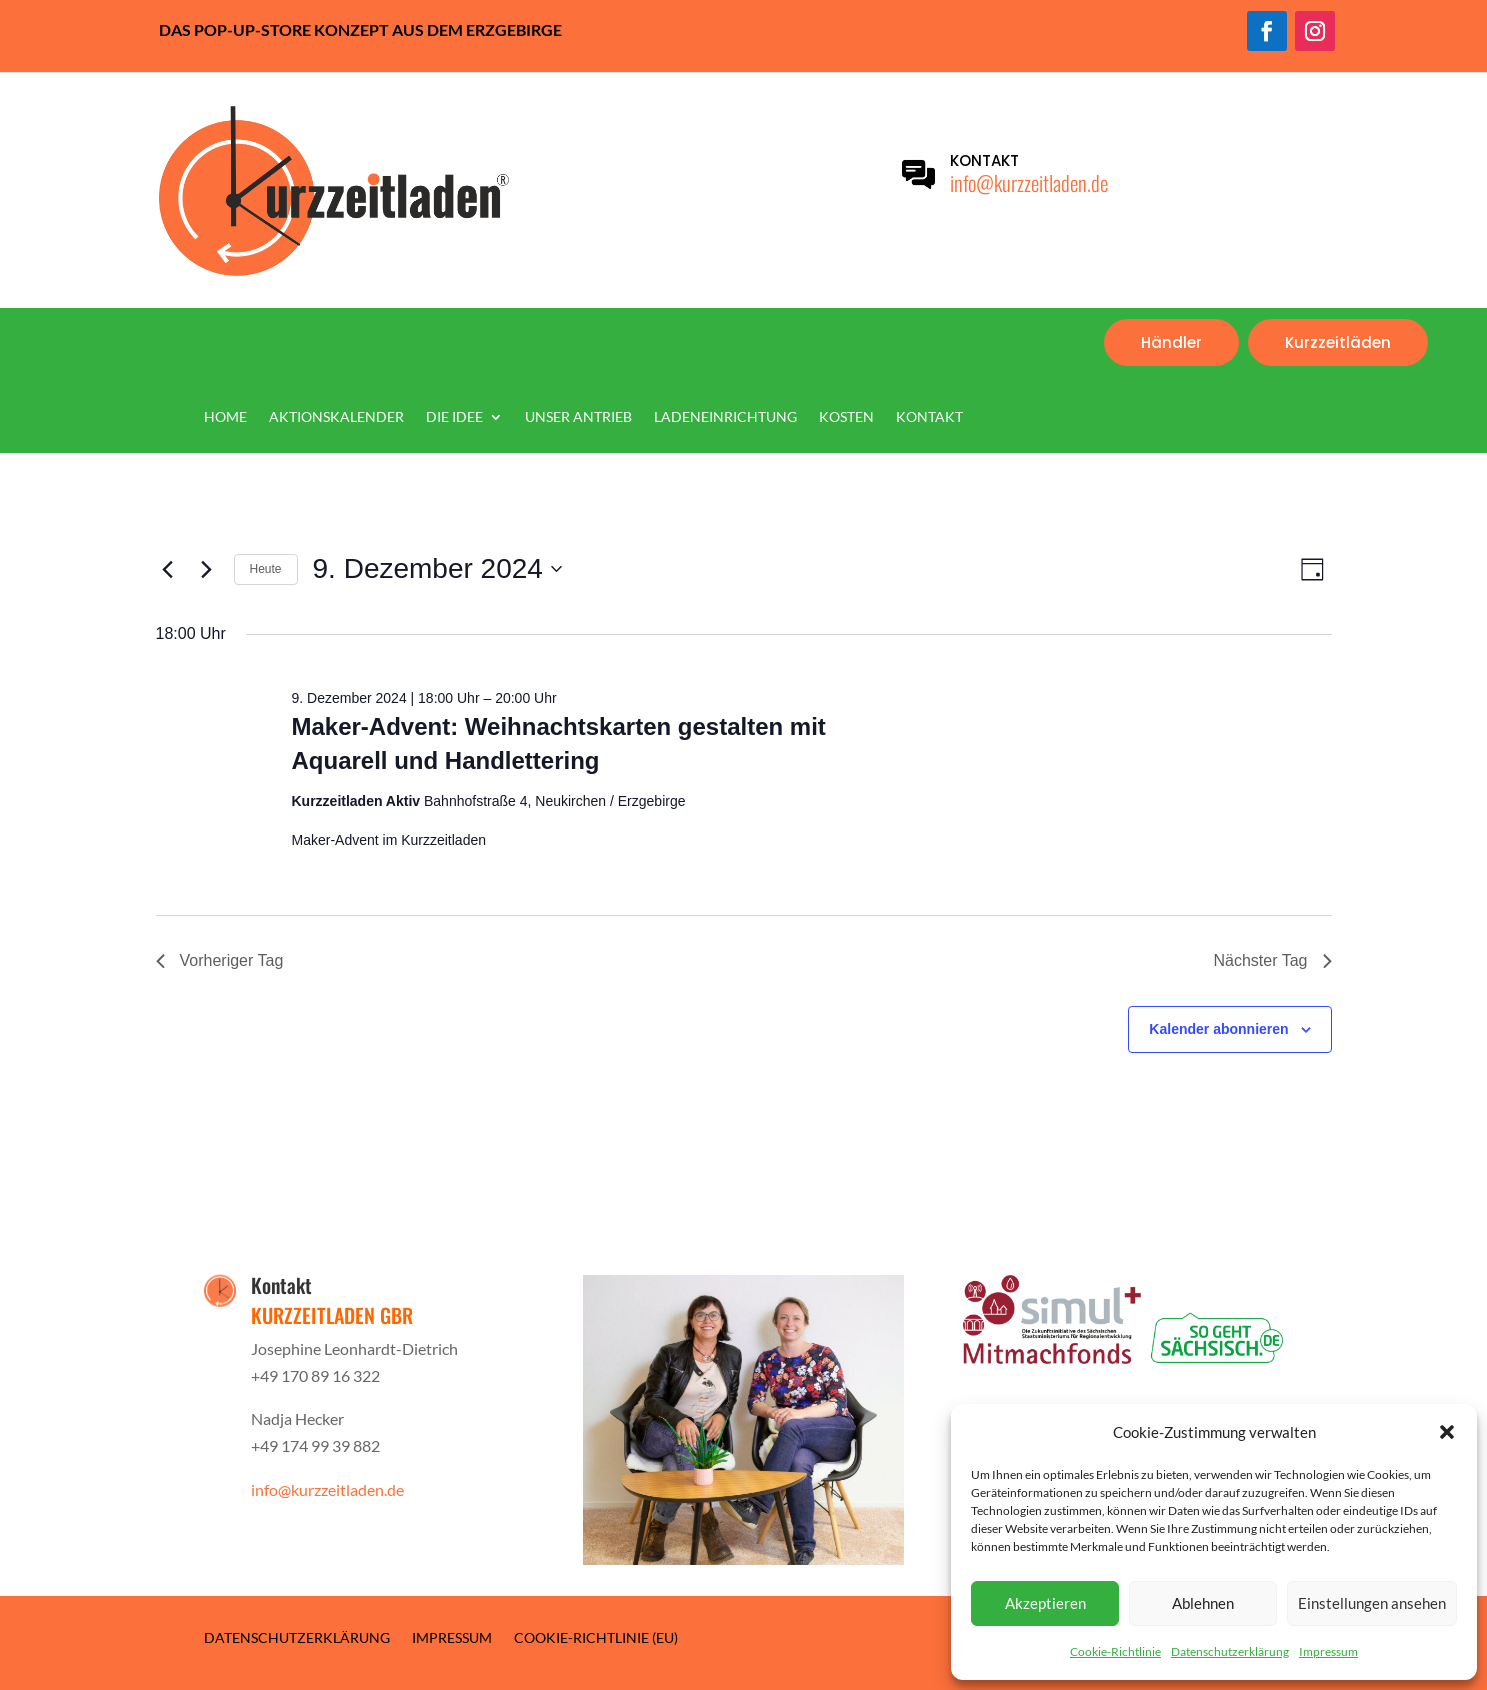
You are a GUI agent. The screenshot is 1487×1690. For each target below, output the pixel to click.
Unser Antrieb (578, 417)
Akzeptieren (1045, 1603)
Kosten (846, 417)
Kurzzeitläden (1338, 342)
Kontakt (929, 417)
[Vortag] (168, 569)
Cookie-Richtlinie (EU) (596, 1637)
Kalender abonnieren (1218, 1029)
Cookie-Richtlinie (1115, 1651)
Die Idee (454, 417)
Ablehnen (1203, 1603)
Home (225, 417)
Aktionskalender (336, 417)
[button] (1447, 1432)
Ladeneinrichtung (725, 417)
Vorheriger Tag (220, 960)
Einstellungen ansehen (1372, 1603)
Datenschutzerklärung (1230, 1651)
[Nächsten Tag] (207, 569)
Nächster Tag (1273, 960)
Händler (1171, 342)
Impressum (1328, 1651)
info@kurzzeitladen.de (1029, 182)
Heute (266, 569)
